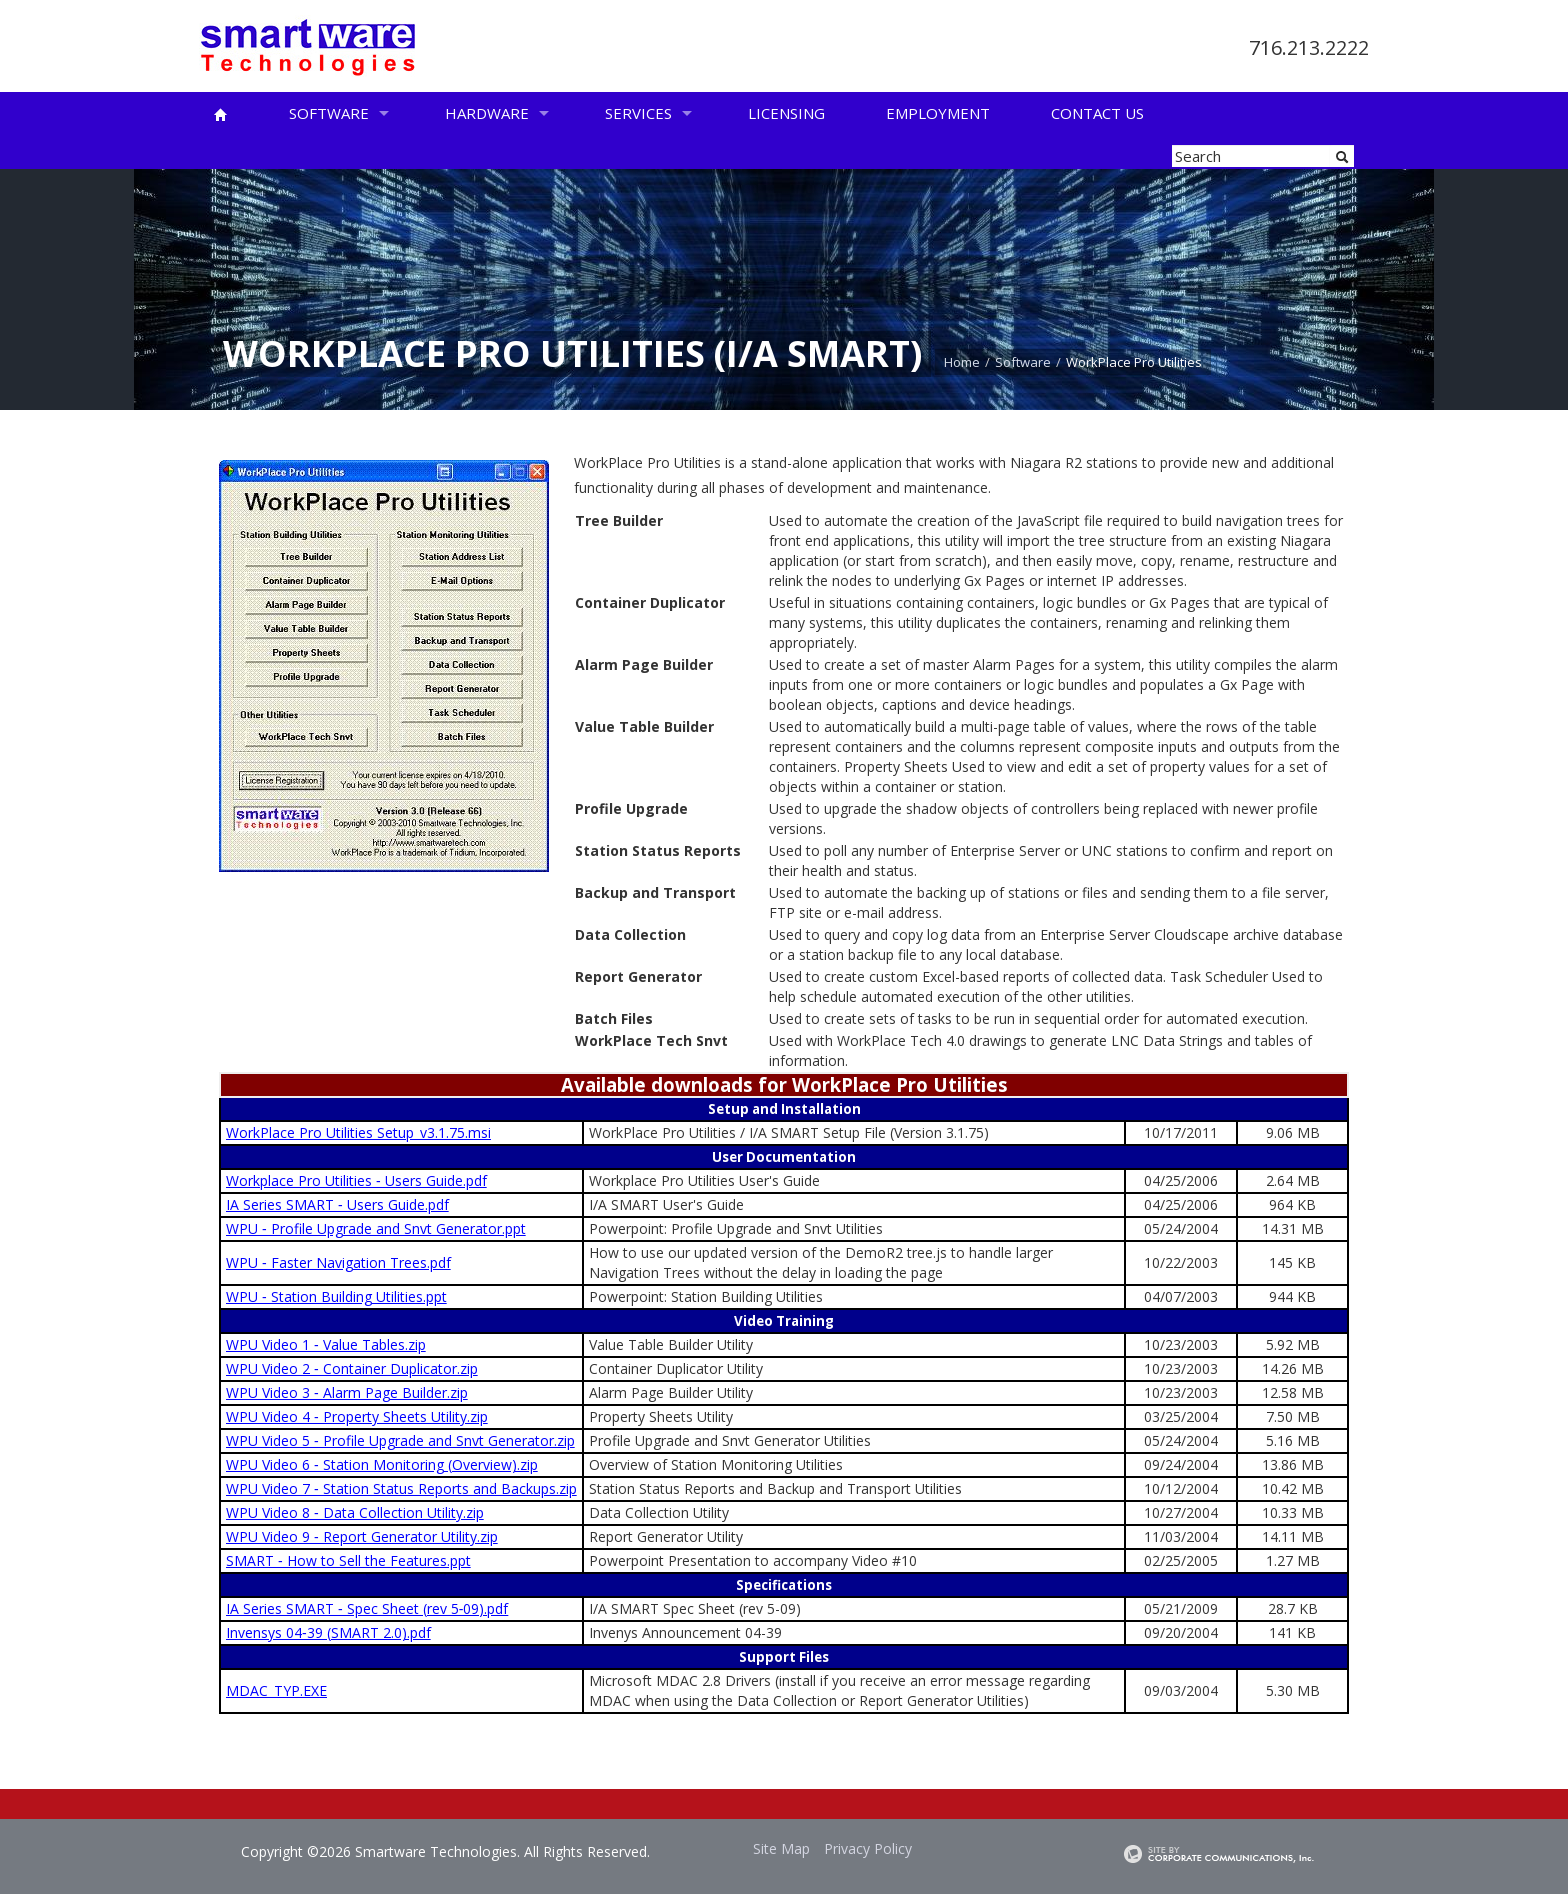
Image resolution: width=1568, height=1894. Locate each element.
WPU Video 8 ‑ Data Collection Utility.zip (355, 1512)
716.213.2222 (1309, 47)
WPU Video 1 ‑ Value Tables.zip (326, 1344)
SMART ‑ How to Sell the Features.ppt (348, 1560)
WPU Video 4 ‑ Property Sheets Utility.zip (357, 1416)
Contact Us (1097, 113)
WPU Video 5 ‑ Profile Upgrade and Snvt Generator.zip (400, 1440)
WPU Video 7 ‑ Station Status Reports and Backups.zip (401, 1488)
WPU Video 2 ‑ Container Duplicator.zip (352, 1368)
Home (962, 362)
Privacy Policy (868, 1848)
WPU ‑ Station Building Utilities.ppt (336, 1296)
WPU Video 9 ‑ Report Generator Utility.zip (362, 1536)
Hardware (487, 113)
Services (638, 113)
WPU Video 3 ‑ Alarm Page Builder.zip (347, 1392)
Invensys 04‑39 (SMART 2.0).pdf (328, 1632)
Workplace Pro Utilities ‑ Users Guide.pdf (356, 1180)
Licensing (786, 113)
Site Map (781, 1848)
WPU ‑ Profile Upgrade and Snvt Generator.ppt (376, 1228)
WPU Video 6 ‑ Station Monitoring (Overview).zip (382, 1464)
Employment (938, 113)
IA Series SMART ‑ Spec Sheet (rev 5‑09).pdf (367, 1608)
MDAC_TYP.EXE (276, 1690)
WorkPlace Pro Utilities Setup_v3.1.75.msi (358, 1132)
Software (329, 113)
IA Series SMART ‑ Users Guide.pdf (337, 1204)
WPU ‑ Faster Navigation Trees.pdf (338, 1262)
